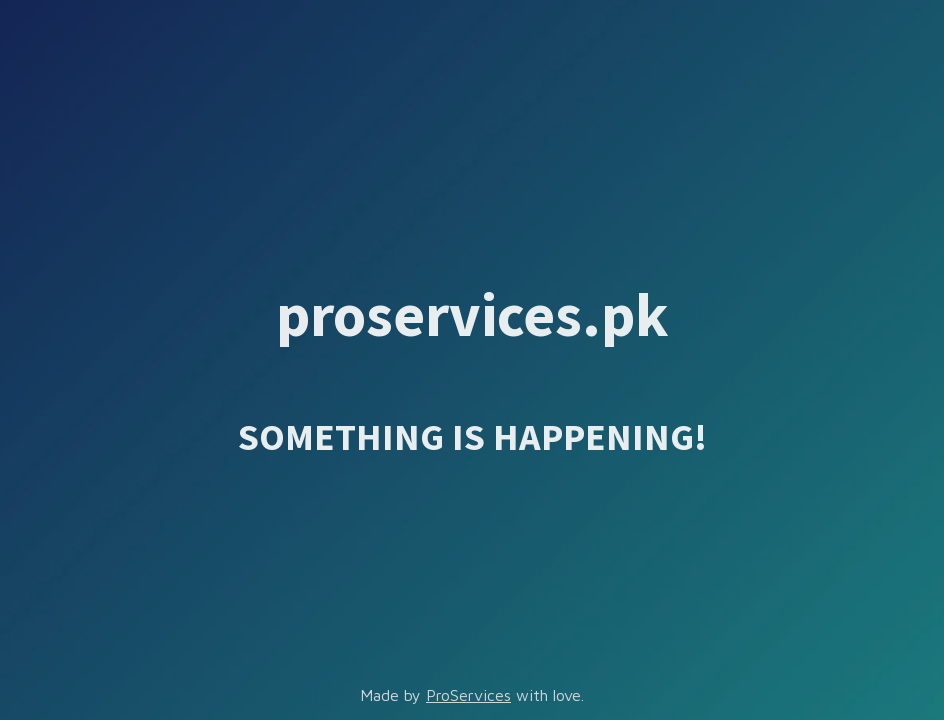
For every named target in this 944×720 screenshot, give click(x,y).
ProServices (468, 695)
